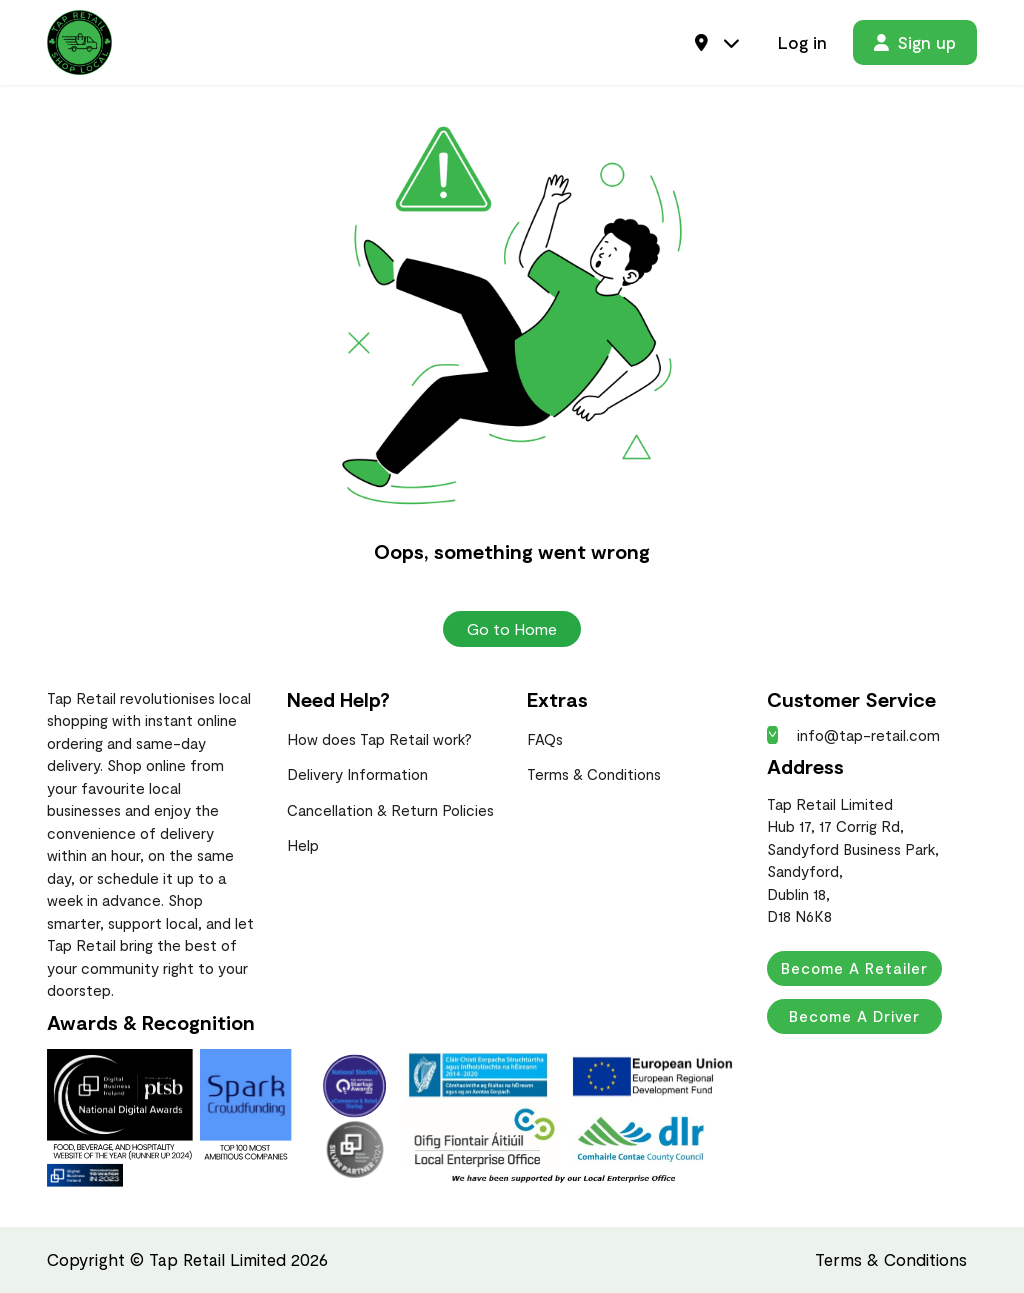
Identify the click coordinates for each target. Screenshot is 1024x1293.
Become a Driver (854, 1016)
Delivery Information (357, 774)
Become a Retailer (854, 968)
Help (303, 845)
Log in (802, 42)
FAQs (545, 739)
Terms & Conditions (594, 774)
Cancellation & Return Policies (390, 810)
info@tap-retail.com (853, 735)
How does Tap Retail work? (379, 739)
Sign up (915, 42)
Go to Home (512, 628)
